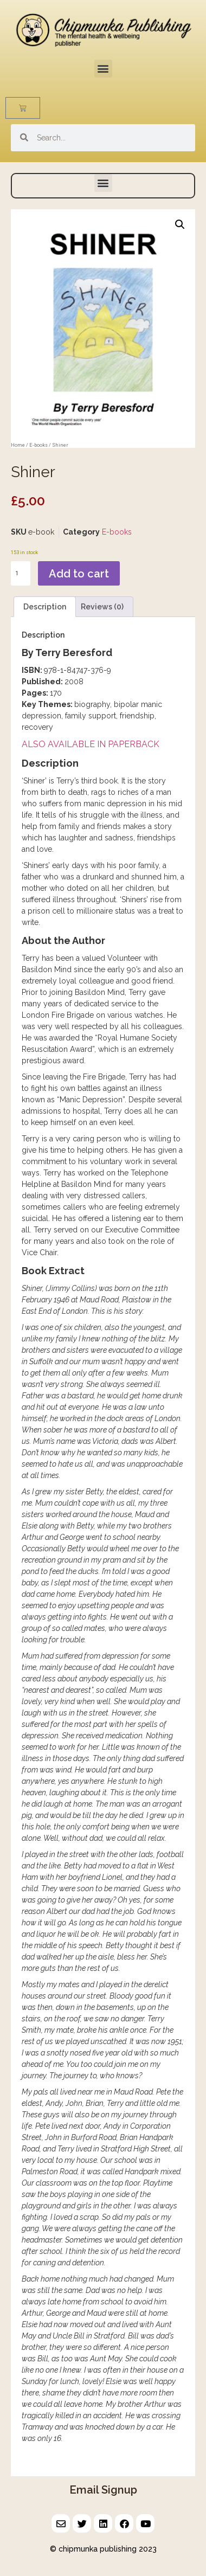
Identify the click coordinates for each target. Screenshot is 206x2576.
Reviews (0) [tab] (102, 606)
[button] (103, 69)
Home (18, 445)
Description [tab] (44, 606)
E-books (38, 445)
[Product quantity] (20, 573)
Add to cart (79, 573)
